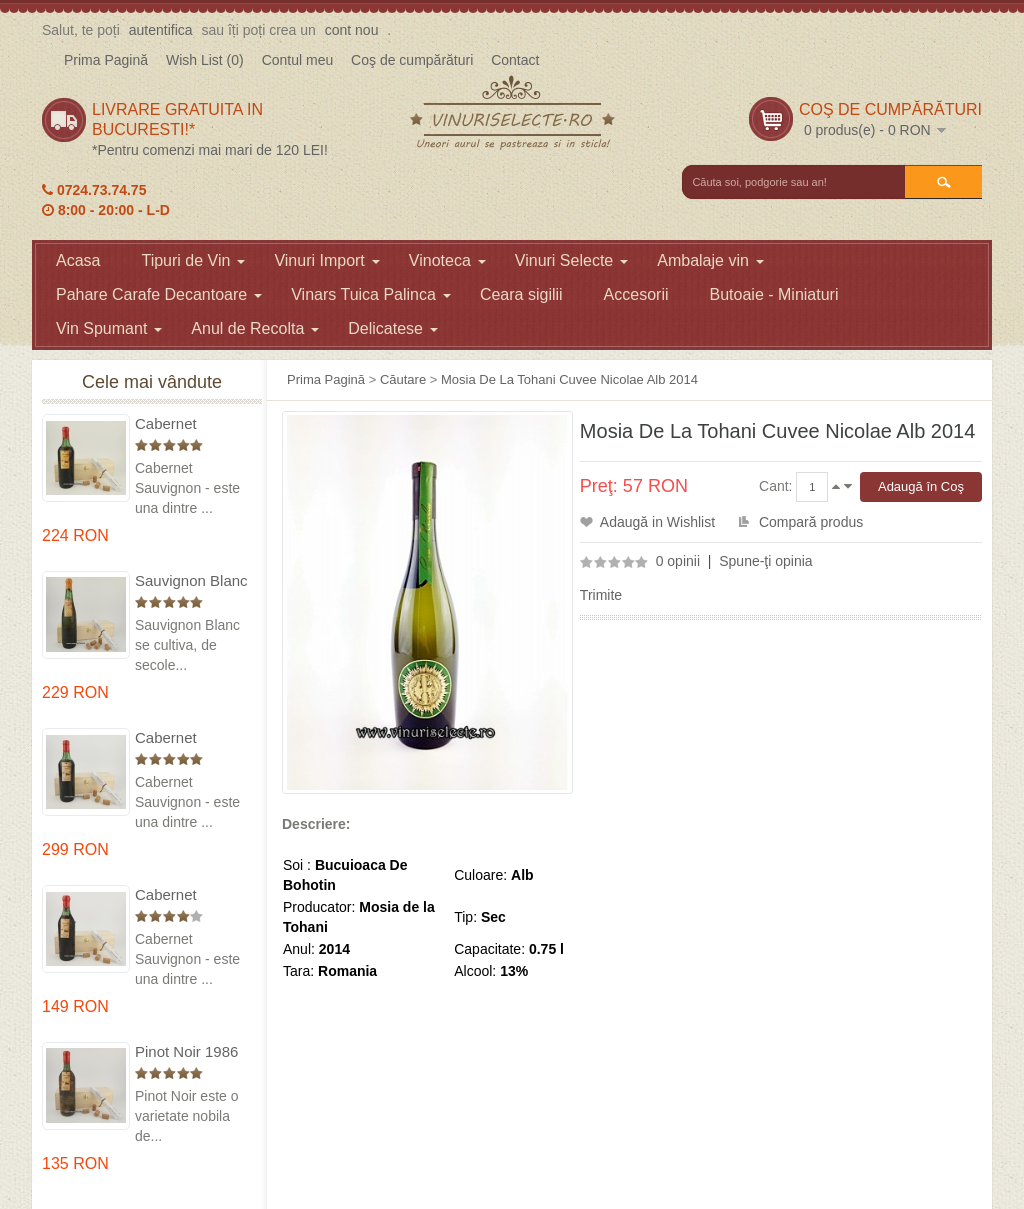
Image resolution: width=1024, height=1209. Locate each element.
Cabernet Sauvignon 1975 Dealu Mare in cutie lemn (189, 424)
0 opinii (678, 561)
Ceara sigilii (521, 294)
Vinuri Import (326, 260)
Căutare (403, 379)
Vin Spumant (109, 328)
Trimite (601, 595)
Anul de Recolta (255, 328)
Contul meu (298, 60)
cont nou (352, 30)
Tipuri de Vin (193, 260)
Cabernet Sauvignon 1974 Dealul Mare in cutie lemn (189, 738)
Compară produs (811, 522)
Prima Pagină (106, 60)
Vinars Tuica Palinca (371, 294)
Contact (515, 60)
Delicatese (393, 328)
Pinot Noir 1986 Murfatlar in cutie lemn (190, 1052)
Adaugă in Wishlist (657, 522)
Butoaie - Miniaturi (774, 294)
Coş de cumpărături (412, 60)
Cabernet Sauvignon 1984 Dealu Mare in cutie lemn (189, 895)
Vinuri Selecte (571, 260)
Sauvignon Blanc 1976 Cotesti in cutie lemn (191, 581)
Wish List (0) (205, 60)
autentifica (161, 30)
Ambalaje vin (710, 260)
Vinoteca (447, 260)
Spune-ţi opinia (765, 561)
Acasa (78, 260)
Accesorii (636, 294)
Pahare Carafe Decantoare (159, 294)
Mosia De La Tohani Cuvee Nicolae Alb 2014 (569, 379)
